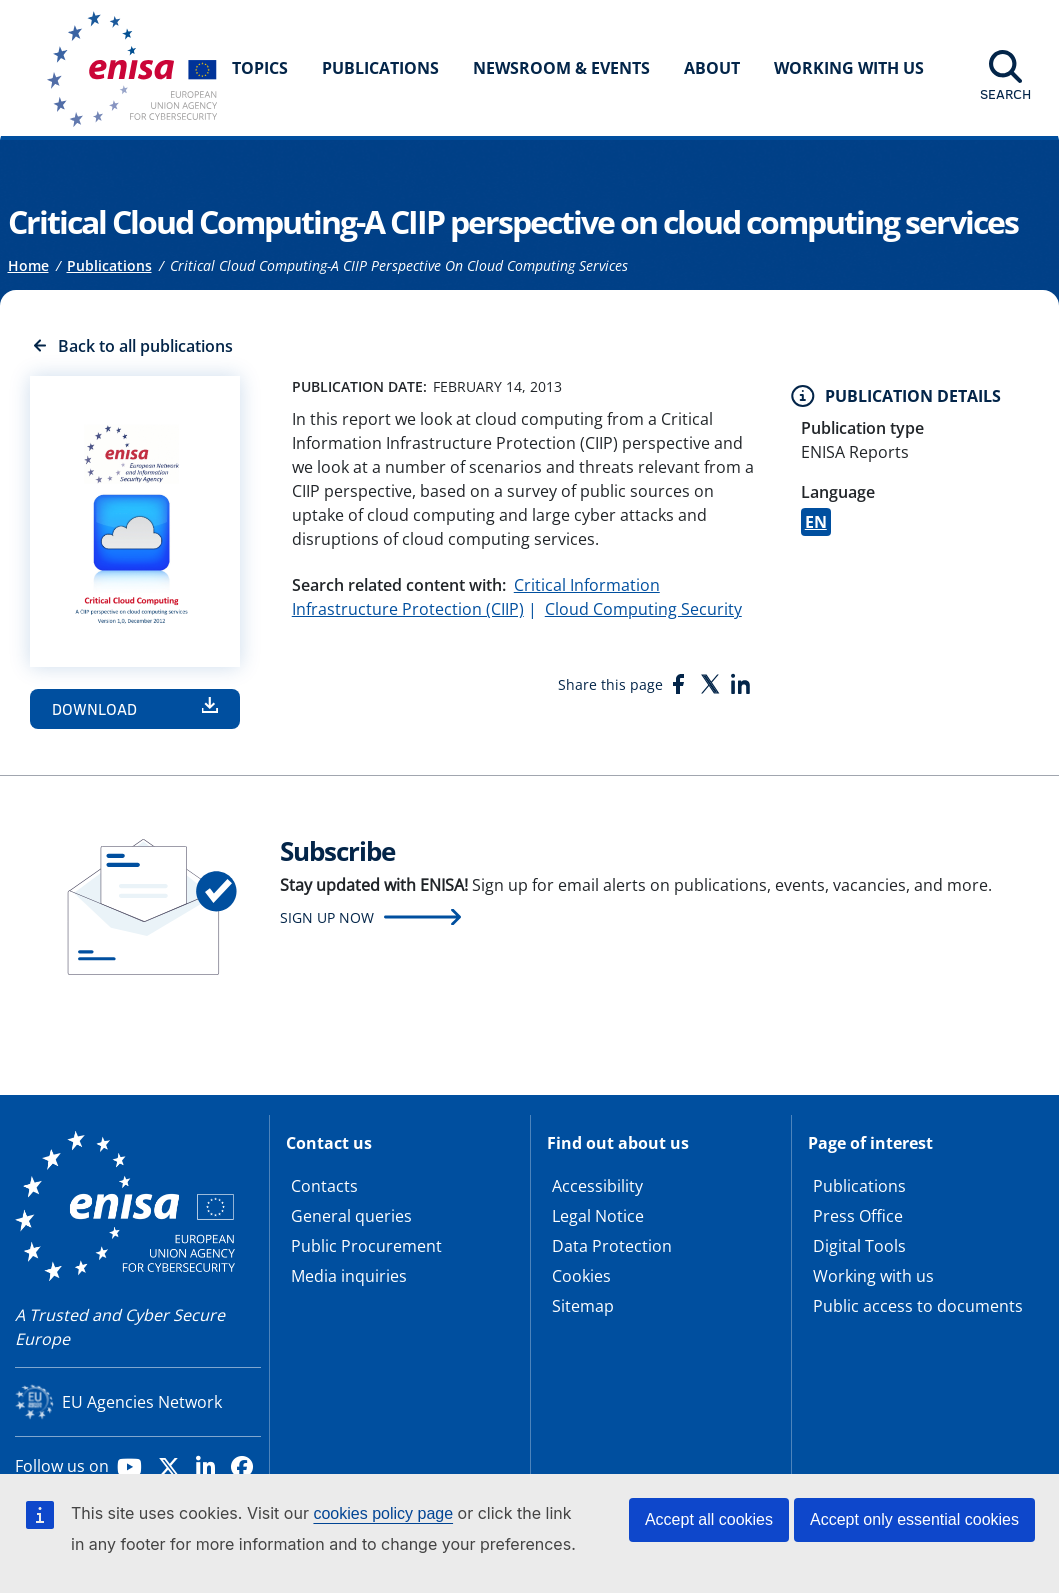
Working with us (873, 1276)
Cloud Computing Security (643, 609)
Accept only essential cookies (914, 1519)
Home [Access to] (28, 265)
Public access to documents (918, 1306)
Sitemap (583, 1306)
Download (94, 709)
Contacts (324, 1186)
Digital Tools (859, 1246)
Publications (380, 68)
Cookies (581, 1276)
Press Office (858, 1216)
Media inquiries (349, 1276)
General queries (351, 1216)
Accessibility (597, 1186)
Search (1005, 94)
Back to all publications (145, 346)
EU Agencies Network (142, 1402)
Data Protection (612, 1246)
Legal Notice (598, 1216)
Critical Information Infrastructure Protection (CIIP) (476, 597)
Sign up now (327, 917)
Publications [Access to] (109, 265)
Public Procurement (366, 1246)
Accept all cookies (709, 1519)
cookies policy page (383, 1513)
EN (816, 522)
